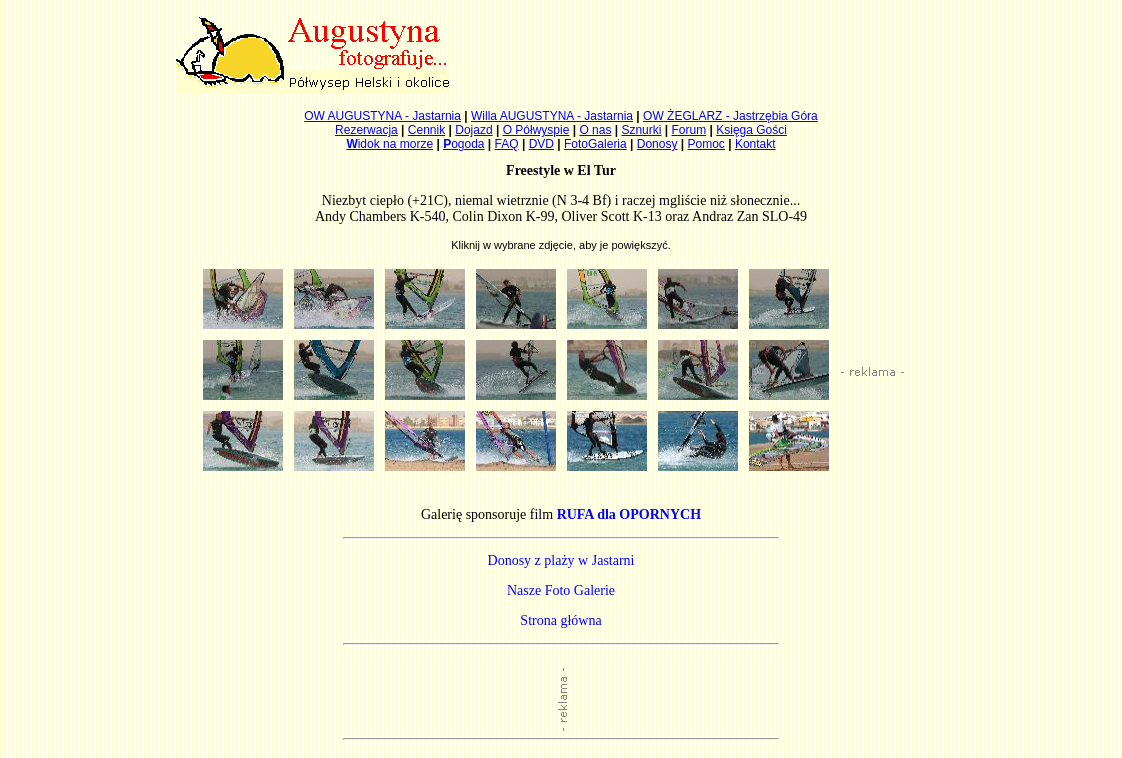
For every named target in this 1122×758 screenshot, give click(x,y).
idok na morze (389, 144)
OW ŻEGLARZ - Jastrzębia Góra (730, 116)
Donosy (657, 144)
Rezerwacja (366, 130)
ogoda (463, 144)
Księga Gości (751, 130)
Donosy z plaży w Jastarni (561, 560)
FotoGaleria (595, 144)
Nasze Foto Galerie (561, 590)
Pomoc (706, 144)
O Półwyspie (536, 130)
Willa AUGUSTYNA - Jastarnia (552, 116)
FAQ (507, 144)
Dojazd (473, 130)
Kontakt (755, 144)
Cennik (426, 130)
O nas (595, 130)
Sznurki (641, 130)
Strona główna (560, 620)
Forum (689, 130)
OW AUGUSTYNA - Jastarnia (382, 116)
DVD (541, 144)
